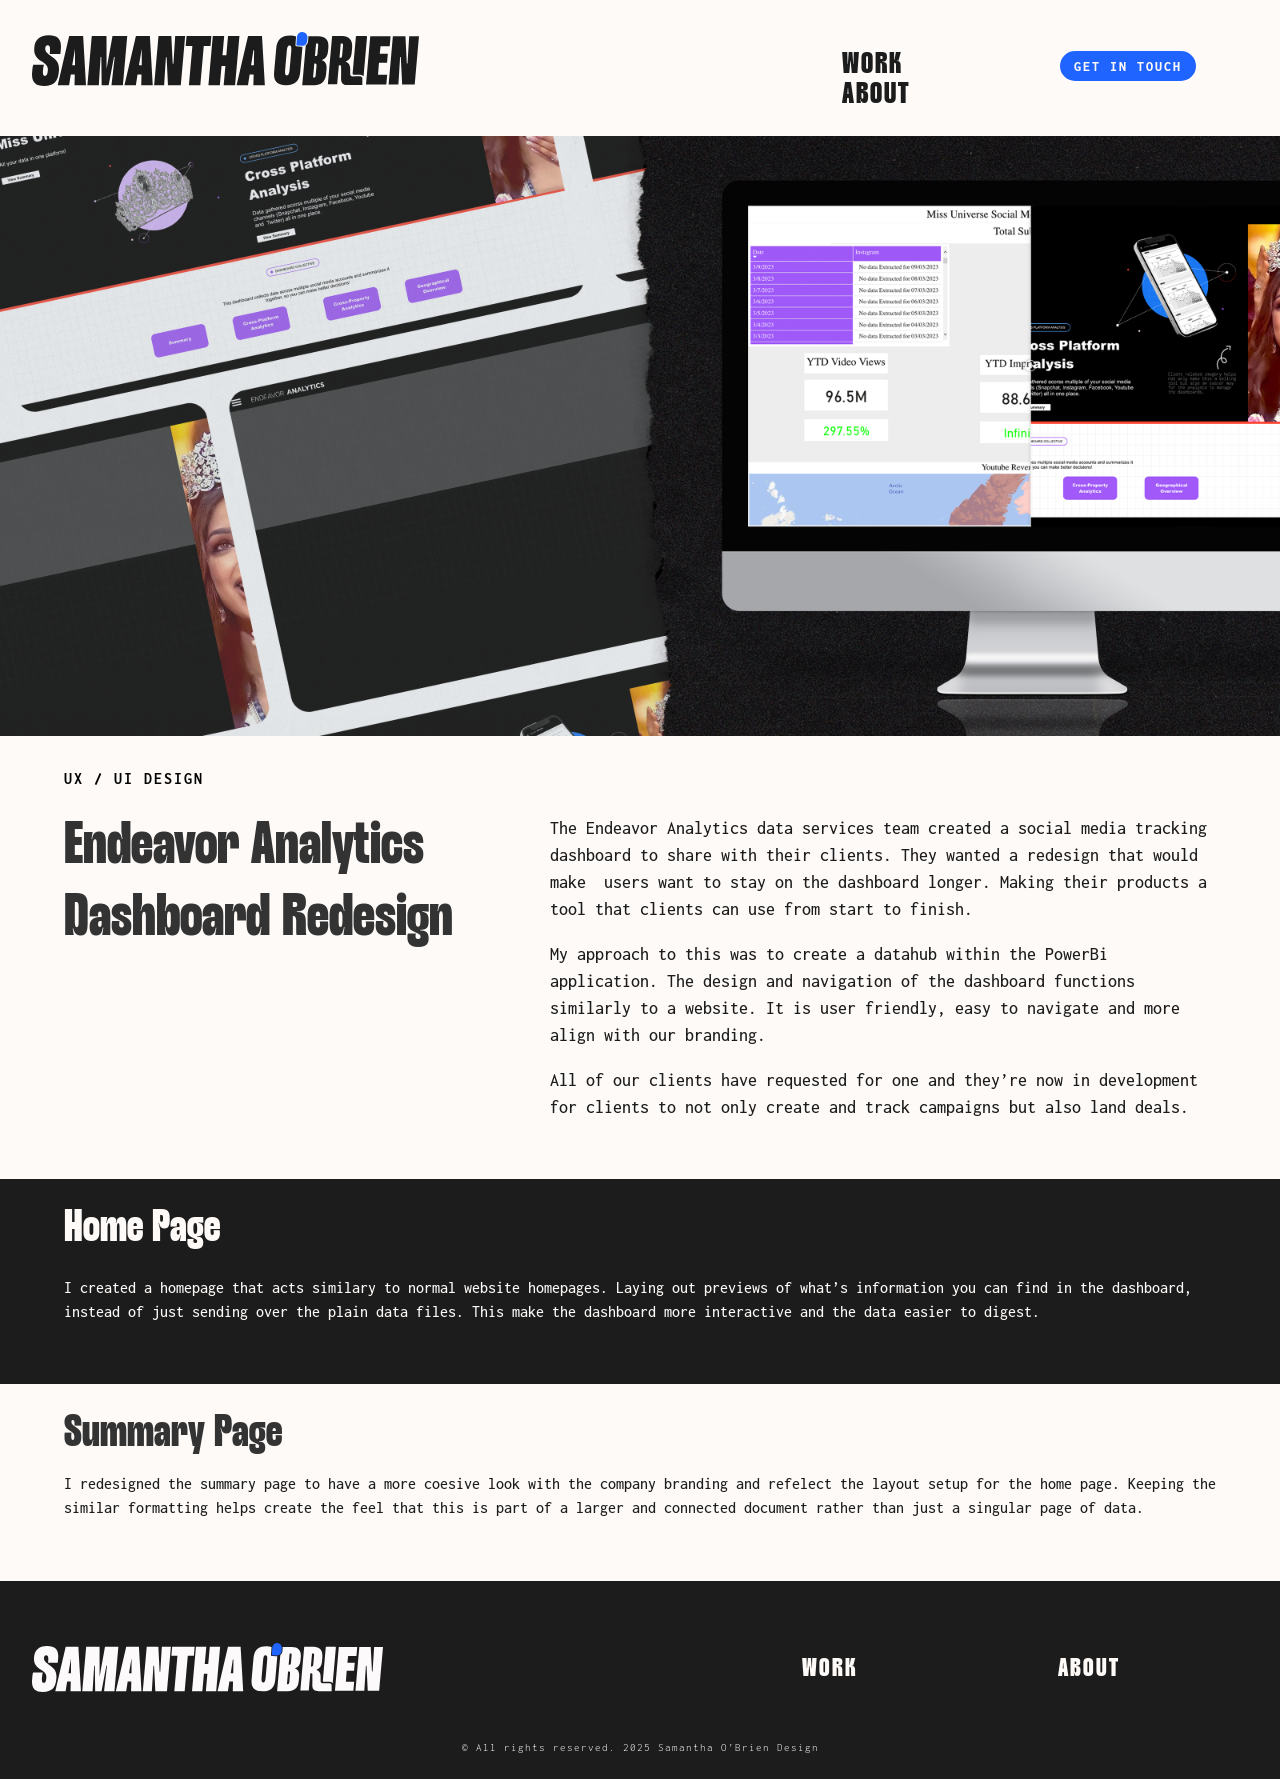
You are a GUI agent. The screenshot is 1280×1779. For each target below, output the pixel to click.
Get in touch (1128, 66)
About (876, 98)
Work (872, 68)
